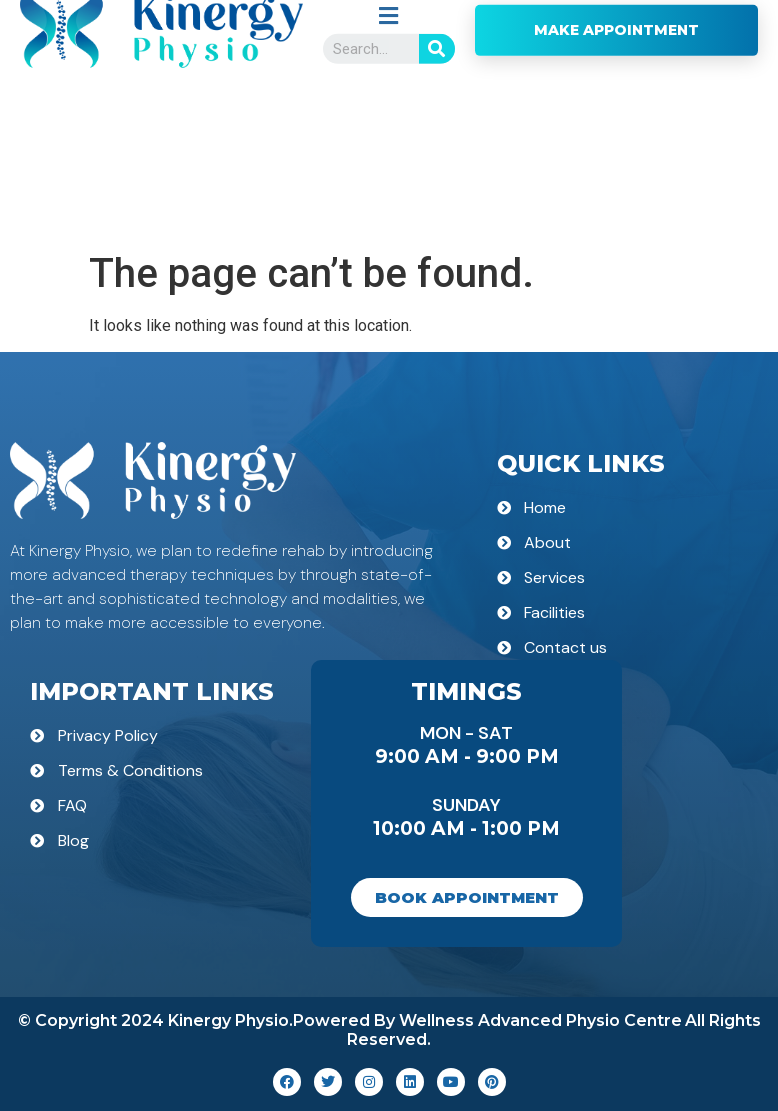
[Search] (437, 177)
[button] (389, 143)
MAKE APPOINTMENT (616, 158)
